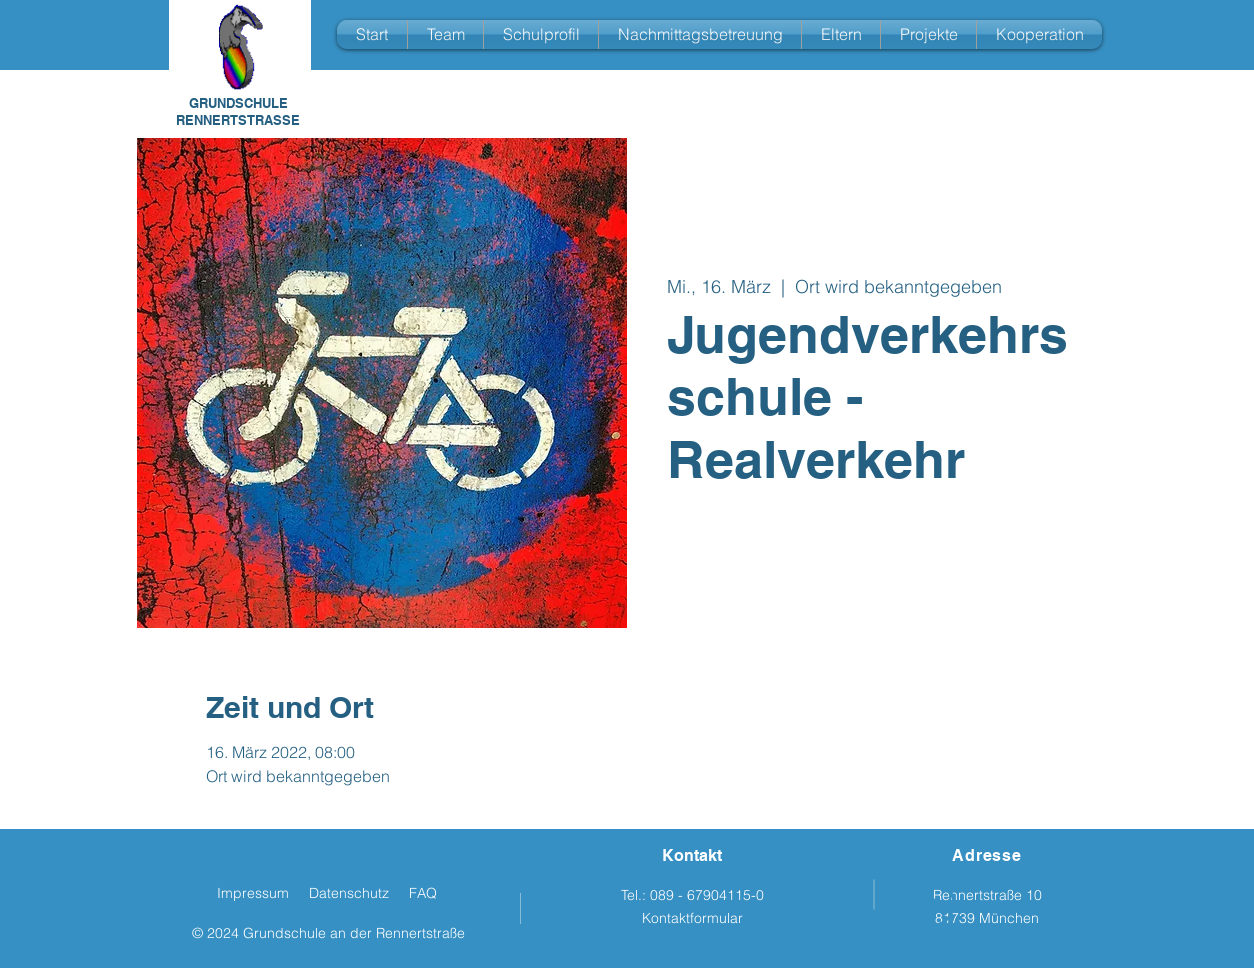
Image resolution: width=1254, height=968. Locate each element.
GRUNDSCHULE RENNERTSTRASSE (238, 111)
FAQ (423, 893)
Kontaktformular (692, 918)
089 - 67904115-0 (707, 895)
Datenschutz (349, 893)
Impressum (253, 893)
